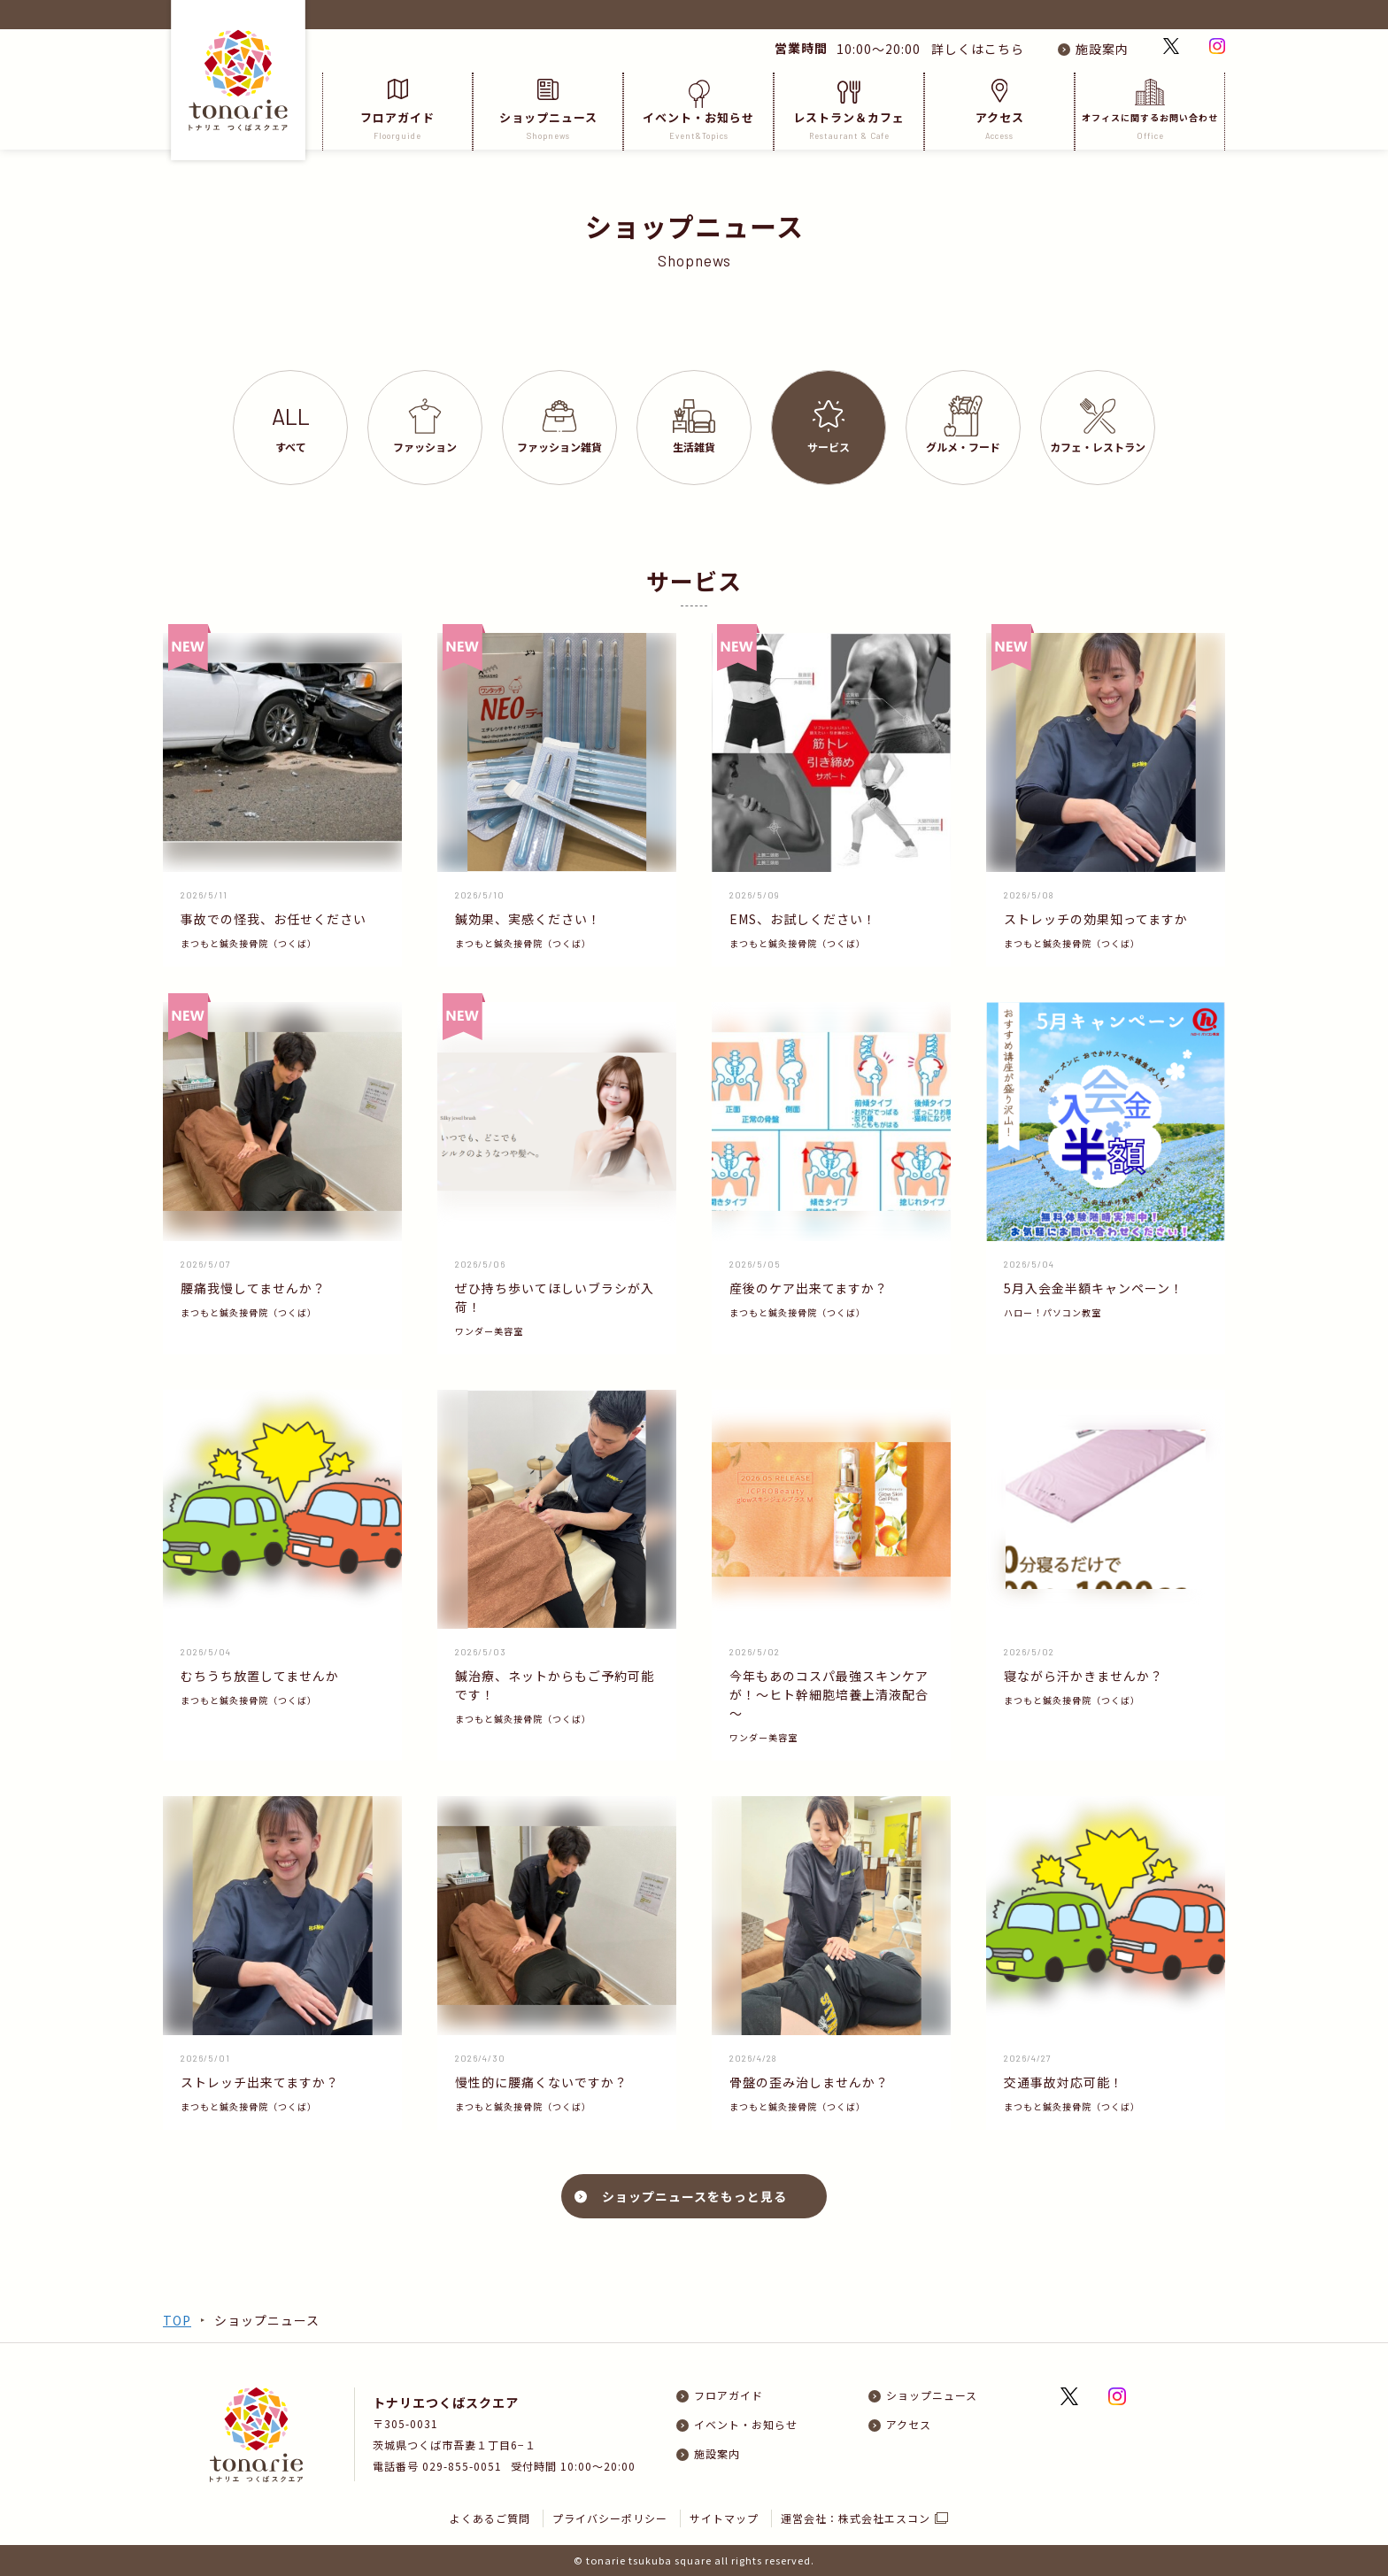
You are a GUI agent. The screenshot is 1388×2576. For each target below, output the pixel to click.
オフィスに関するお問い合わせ (1150, 110)
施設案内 (1102, 49)
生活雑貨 (694, 426)
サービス (828, 427)
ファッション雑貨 (559, 427)
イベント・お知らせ (698, 110)
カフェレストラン (1097, 426)
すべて (291, 428)
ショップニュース (548, 110)
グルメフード (963, 425)
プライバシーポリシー (609, 2518)
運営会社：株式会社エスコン (855, 2518)
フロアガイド (397, 110)
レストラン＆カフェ (849, 110)
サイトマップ (724, 2518)
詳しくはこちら (974, 49)
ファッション (425, 426)
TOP (177, 2320)
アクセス (999, 110)
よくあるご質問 (490, 2518)
